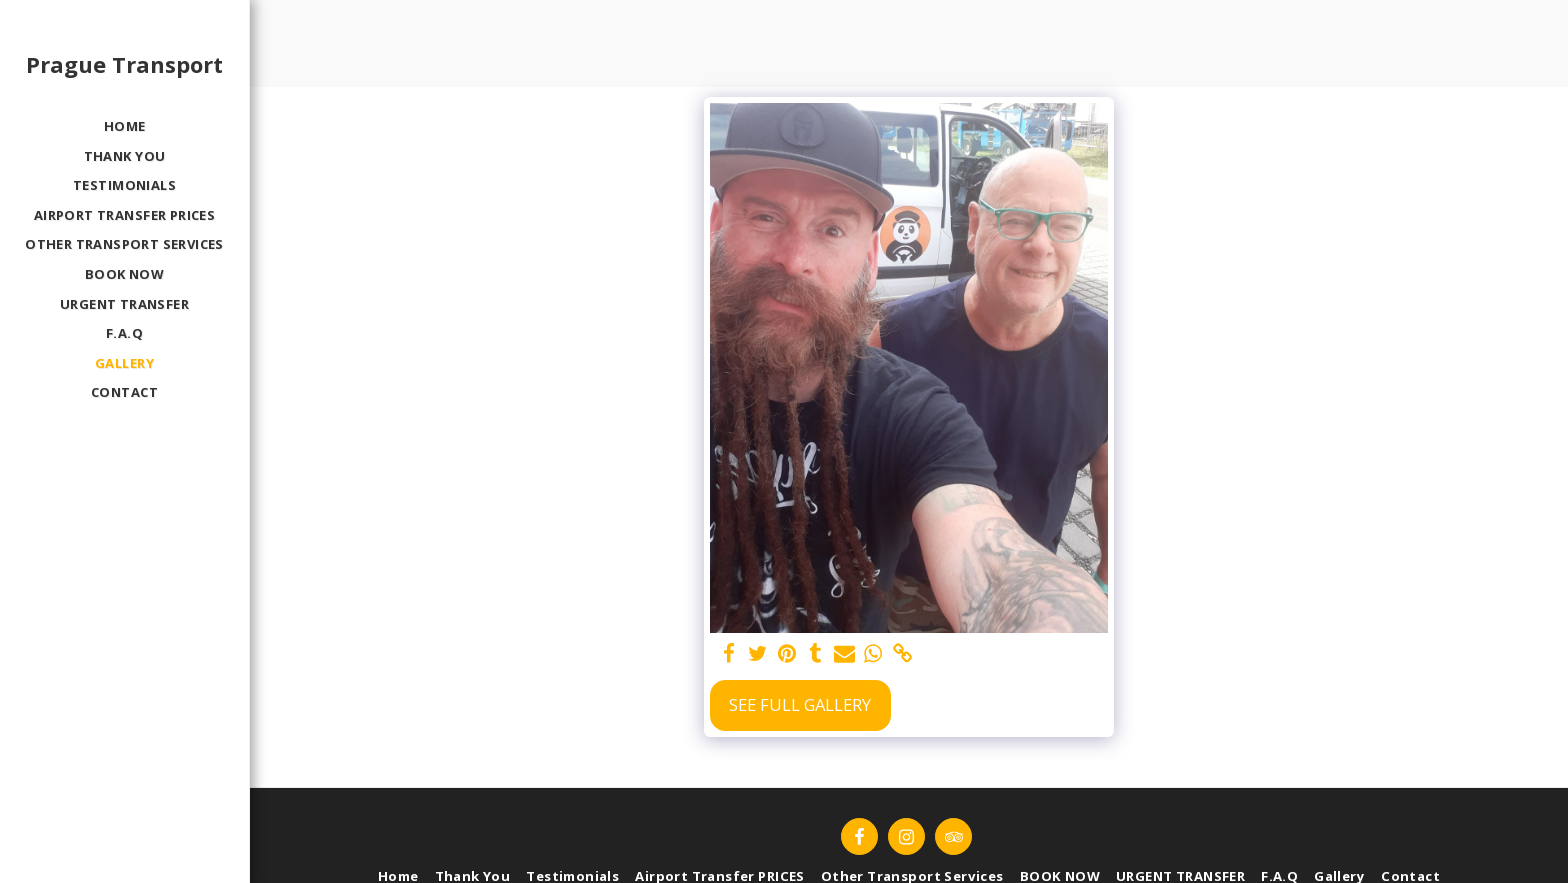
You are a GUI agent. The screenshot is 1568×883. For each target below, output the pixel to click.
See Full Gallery (800, 704)
